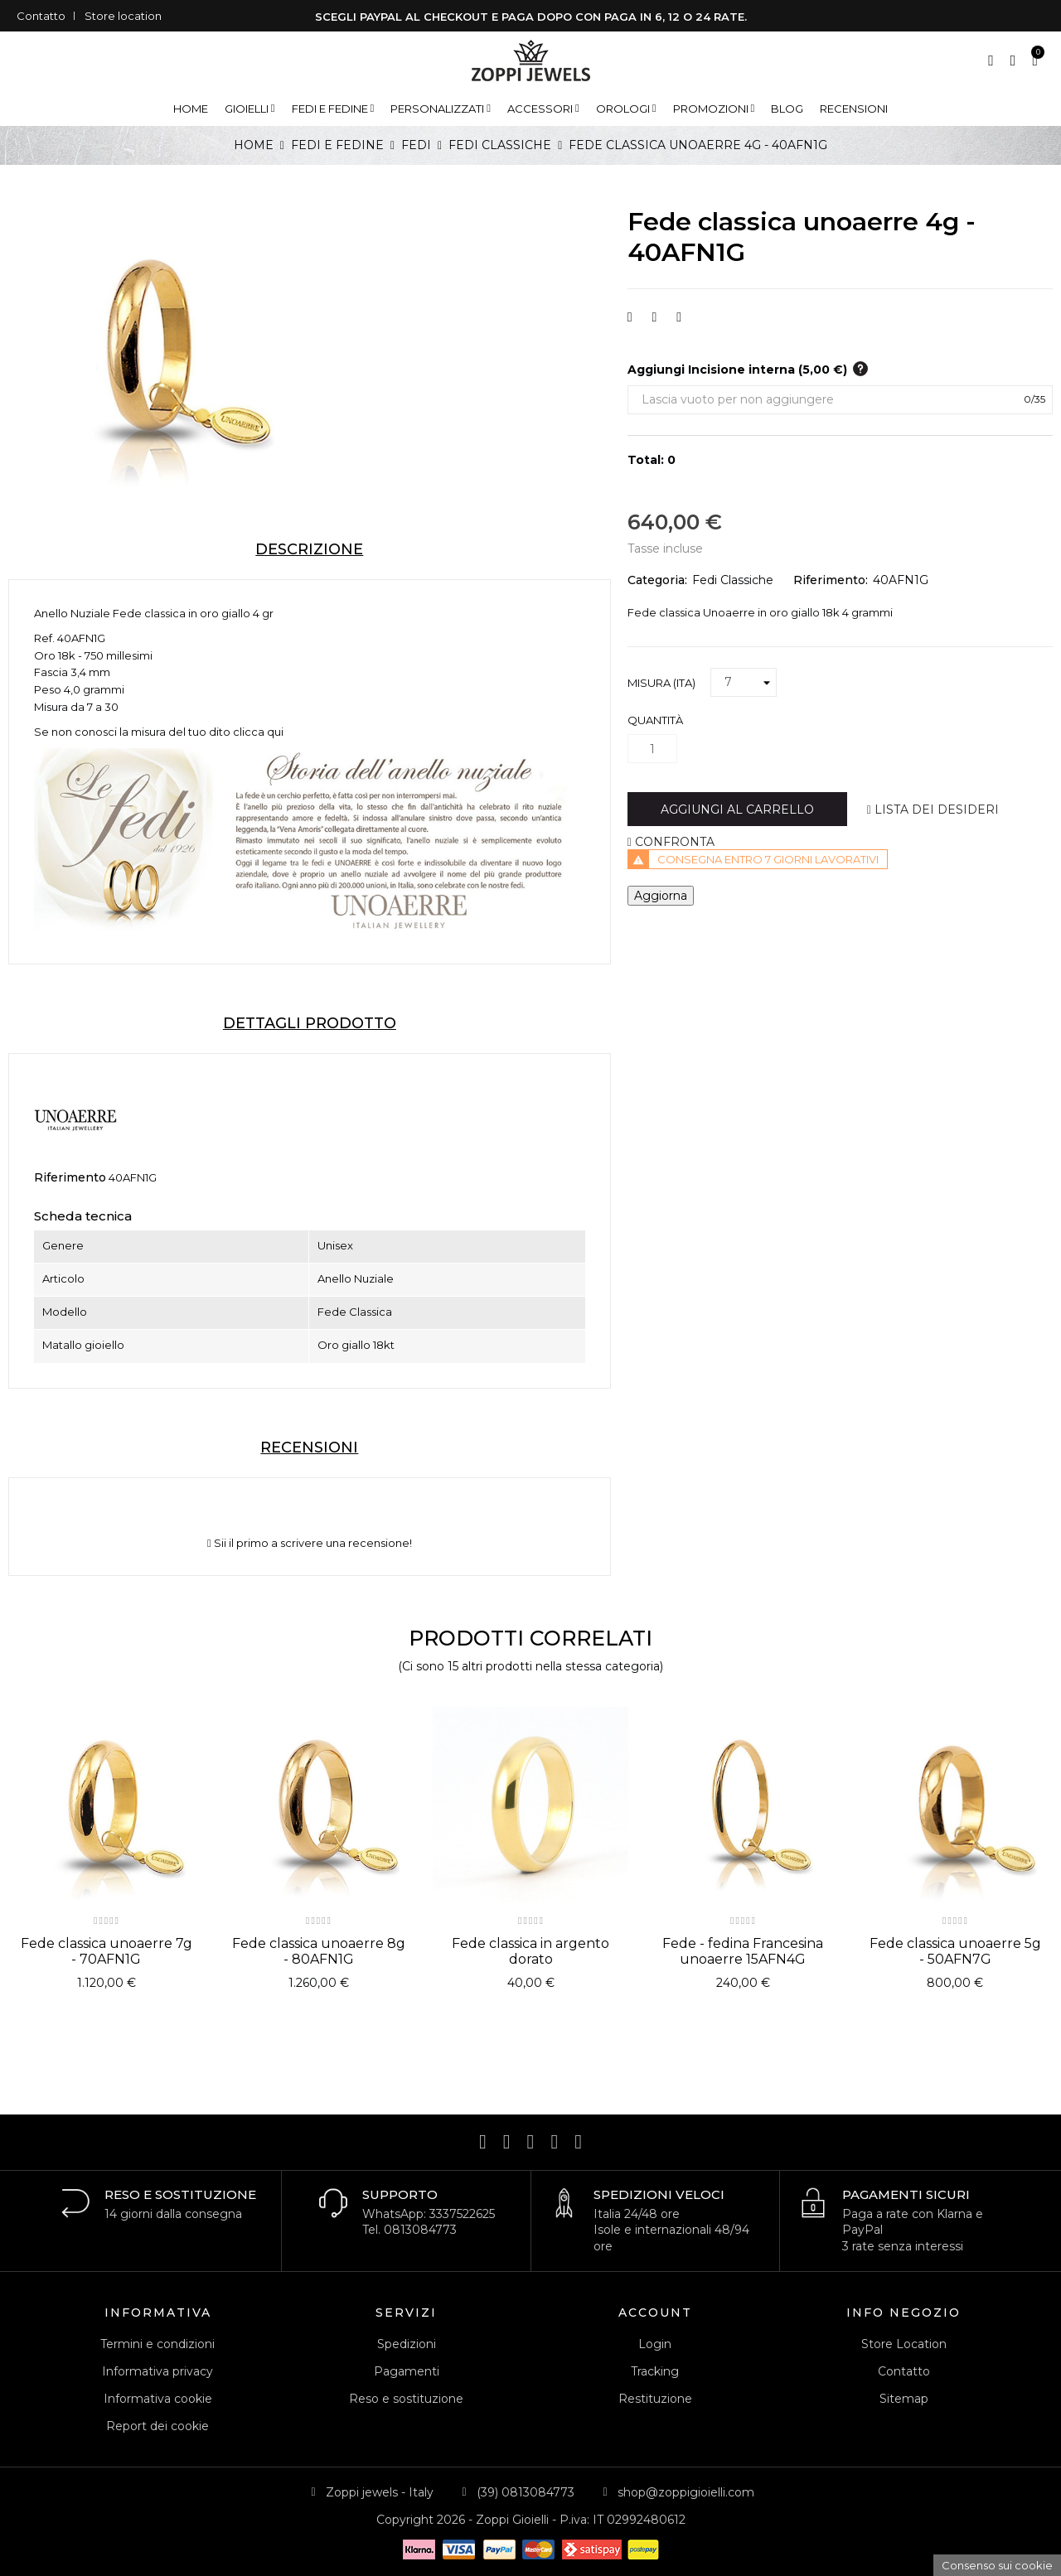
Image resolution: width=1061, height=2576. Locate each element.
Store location (123, 15)
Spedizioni (406, 2344)
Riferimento (70, 1177)
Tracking (655, 2371)
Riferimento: (830, 580)
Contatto (41, 15)
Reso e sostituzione (406, 2398)
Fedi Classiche (732, 580)
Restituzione (655, 2398)
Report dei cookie (157, 2426)
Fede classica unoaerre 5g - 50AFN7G (955, 1951)
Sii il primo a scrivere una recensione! (309, 1543)
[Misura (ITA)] (743, 683)
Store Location (904, 2344)
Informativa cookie (158, 2398)
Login (654, 2344)
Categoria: (657, 580)
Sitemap (903, 2398)
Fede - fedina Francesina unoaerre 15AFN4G (742, 1951)
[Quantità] (652, 748)
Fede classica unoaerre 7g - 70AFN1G (106, 1951)
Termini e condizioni (157, 2344)
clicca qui (258, 731)
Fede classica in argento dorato (530, 1951)
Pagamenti (406, 2371)
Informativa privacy (157, 2371)
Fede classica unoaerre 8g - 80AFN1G (318, 1951)
